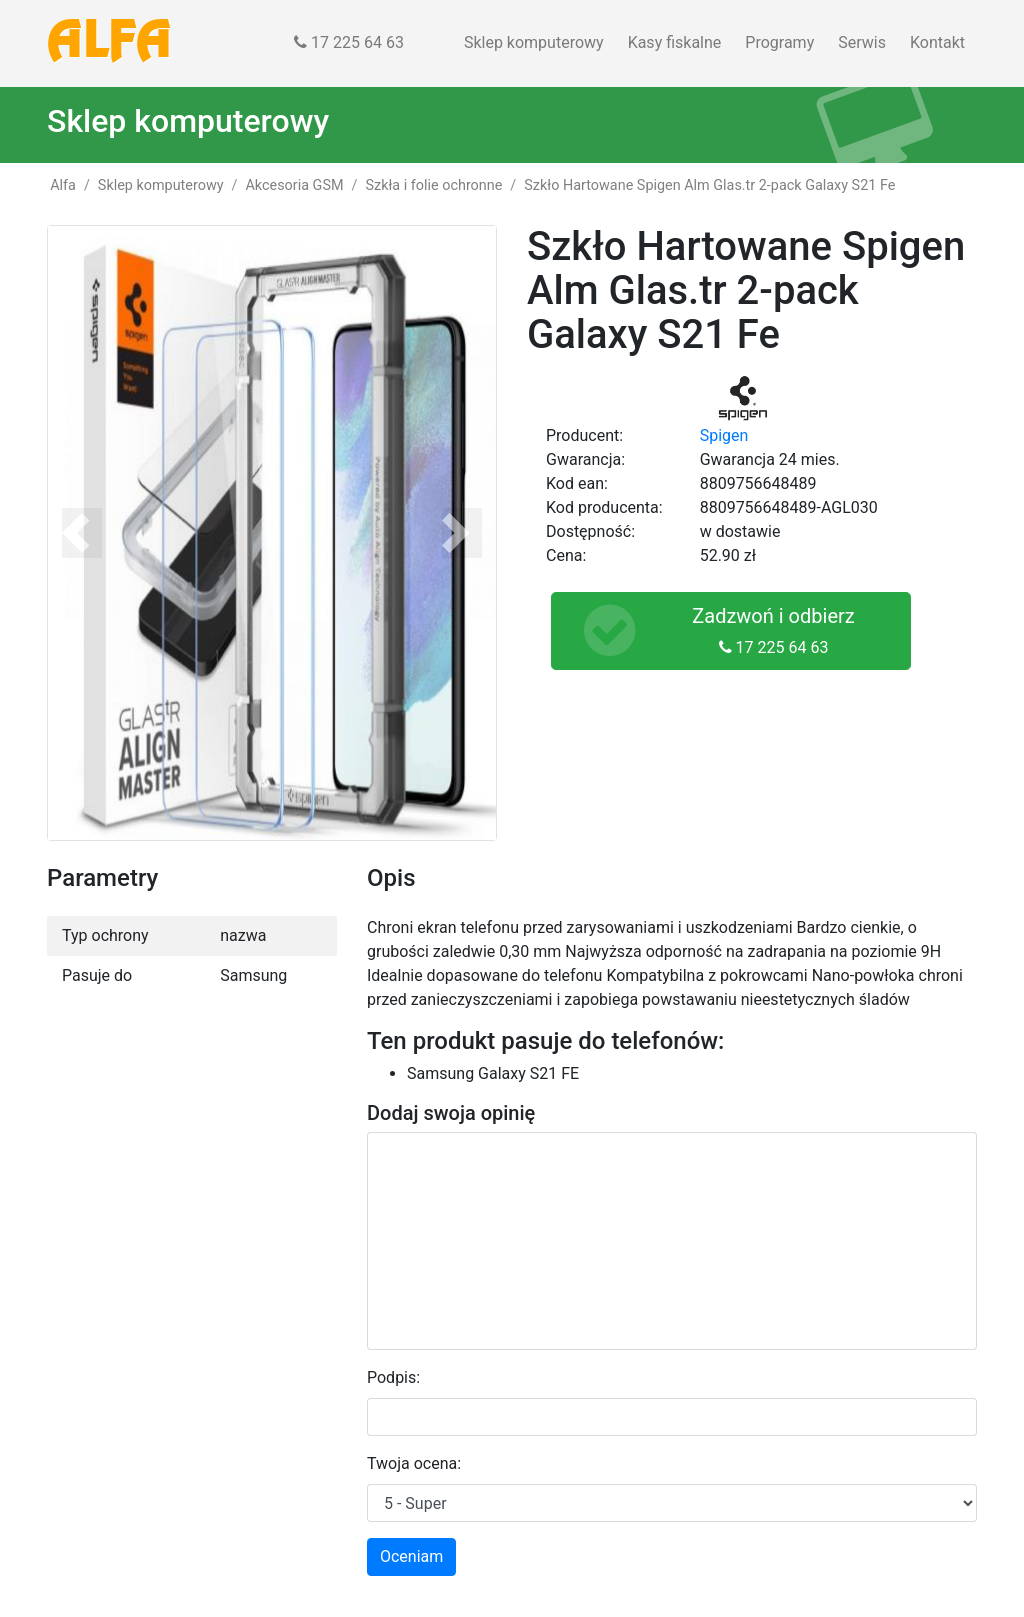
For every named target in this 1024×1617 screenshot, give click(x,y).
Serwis (862, 42)
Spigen (724, 435)
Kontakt (937, 42)
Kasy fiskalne (675, 42)
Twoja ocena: (414, 1463)
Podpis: (393, 1377)
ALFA (109, 43)
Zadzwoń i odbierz (711, 631)
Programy (779, 42)
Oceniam (411, 1556)
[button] (81, 533)
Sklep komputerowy (534, 42)
